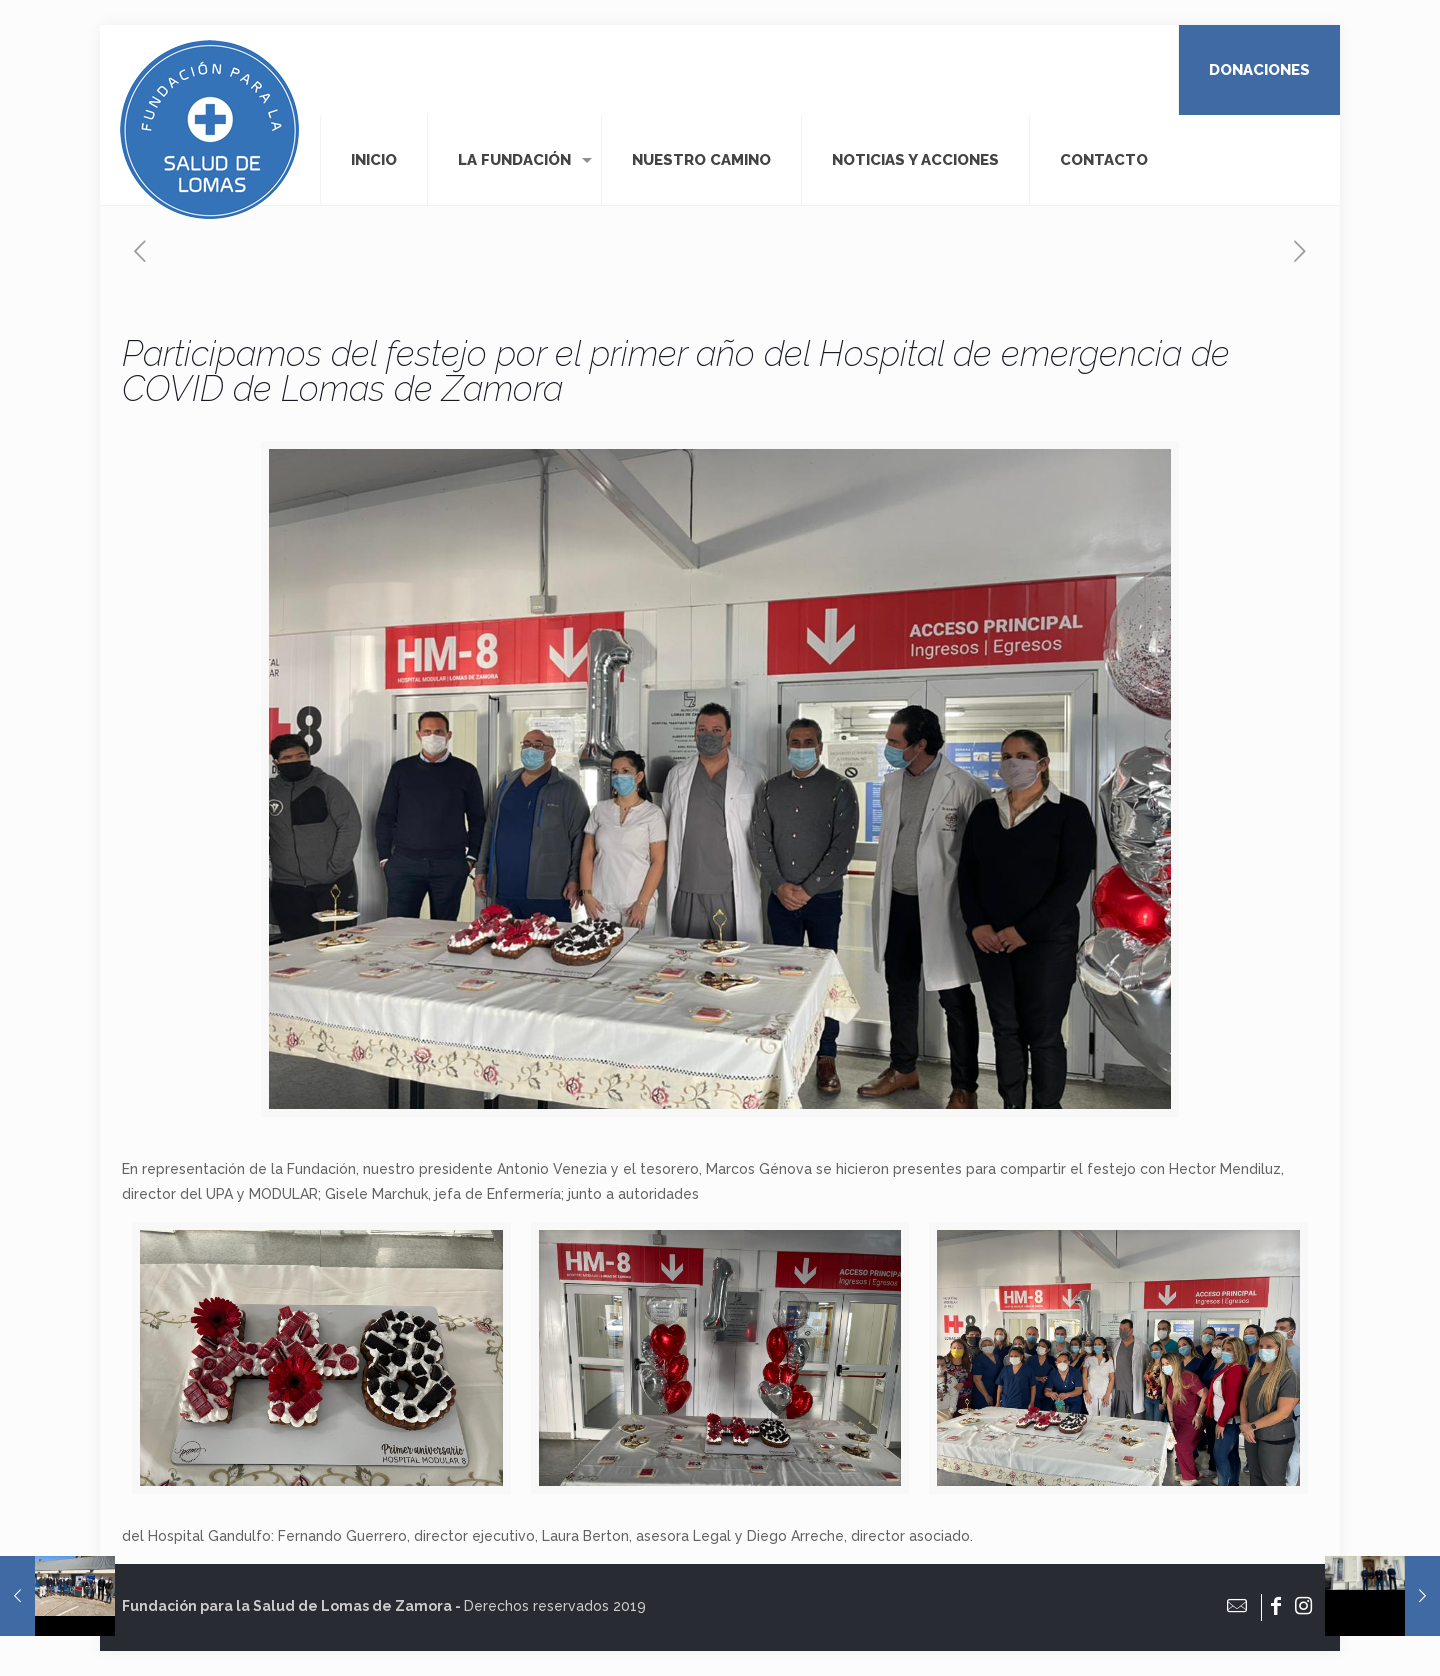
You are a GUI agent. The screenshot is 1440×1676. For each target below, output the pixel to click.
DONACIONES (1259, 70)
